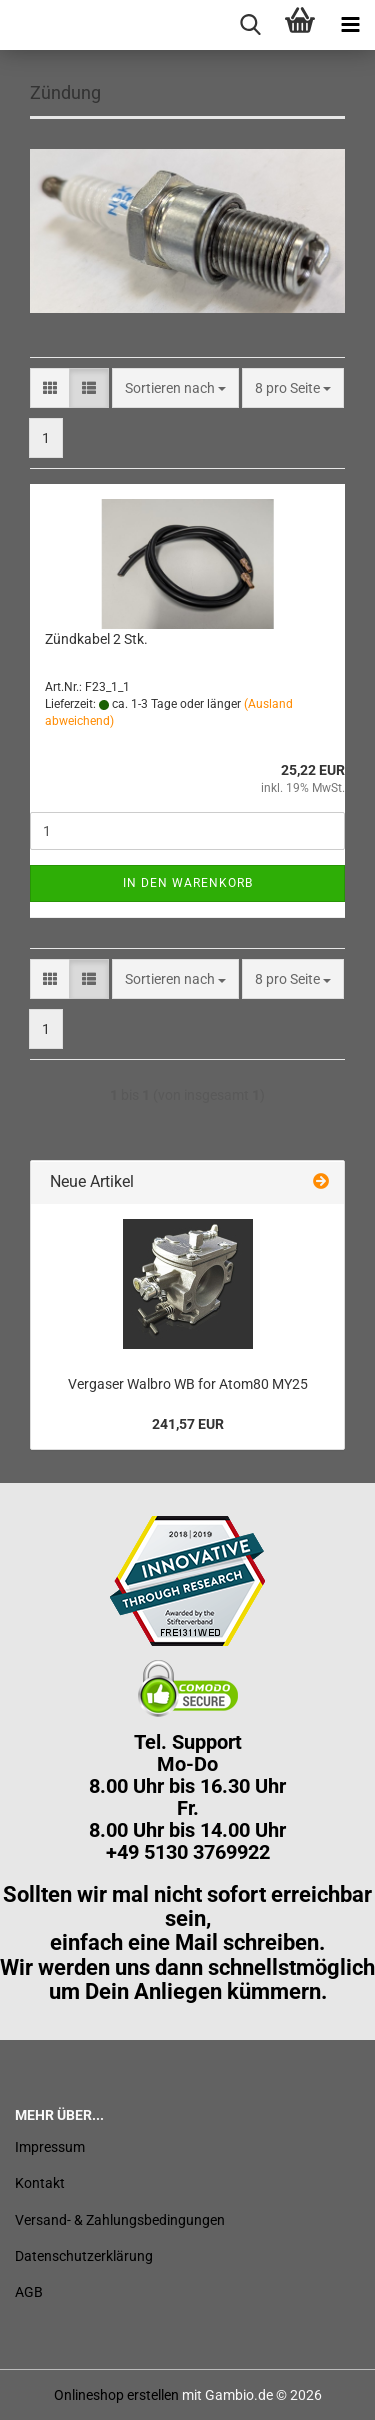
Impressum (50, 2147)
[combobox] (175, 388)
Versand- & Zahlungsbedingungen (120, 2220)
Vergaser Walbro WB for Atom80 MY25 (188, 1384)
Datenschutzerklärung (84, 2256)
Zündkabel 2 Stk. (96, 639)
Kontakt (40, 2183)
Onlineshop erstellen (116, 2395)
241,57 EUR (188, 1424)
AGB (29, 2292)
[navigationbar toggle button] (350, 25)
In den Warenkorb (188, 883)
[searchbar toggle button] (250, 25)
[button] (50, 388)
